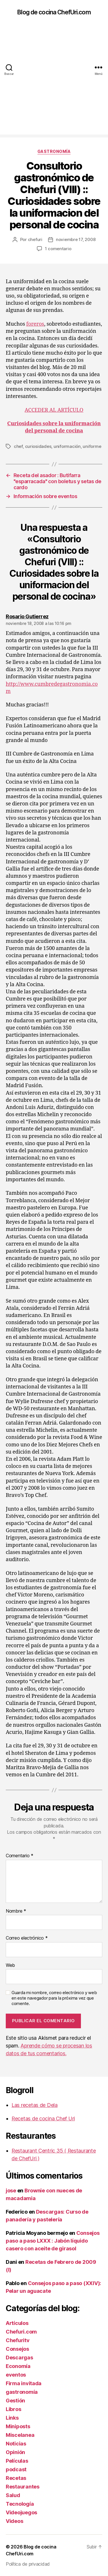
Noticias (16, 2444)
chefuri (35, 239)
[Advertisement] (54, 81)
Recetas (16, 2478)
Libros (13, 2409)
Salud (13, 2495)
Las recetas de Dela (35, 2105)
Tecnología (20, 2504)
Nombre (16, 1911)
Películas (17, 2461)
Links (12, 2418)
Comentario (19, 1855)
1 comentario (58, 248)
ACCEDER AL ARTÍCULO (54, 410)
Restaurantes (22, 2487)
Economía (18, 2366)
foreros (35, 324)
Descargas (19, 2357)
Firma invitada (23, 2383)
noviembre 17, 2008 (75, 239)
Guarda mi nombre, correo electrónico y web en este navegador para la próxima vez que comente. (54, 1998)
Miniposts (18, 2426)
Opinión (15, 2452)
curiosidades (38, 446)
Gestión (15, 2401)
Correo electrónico (27, 1938)
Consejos (17, 2349)
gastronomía (54, 151)
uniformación (67, 446)
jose (11, 2191)
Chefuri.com (21, 2332)
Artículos (17, 2323)
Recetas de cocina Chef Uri (43, 2118)
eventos (16, 2375)
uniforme (92, 446)
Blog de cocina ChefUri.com (53, 12)
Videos (14, 2521)
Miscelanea (20, 2435)
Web (10, 1965)
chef (18, 446)
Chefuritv (18, 2340)
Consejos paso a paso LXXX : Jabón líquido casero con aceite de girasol (53, 2240)
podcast (16, 2469)
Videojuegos (21, 2512)
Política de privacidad (28, 2564)
